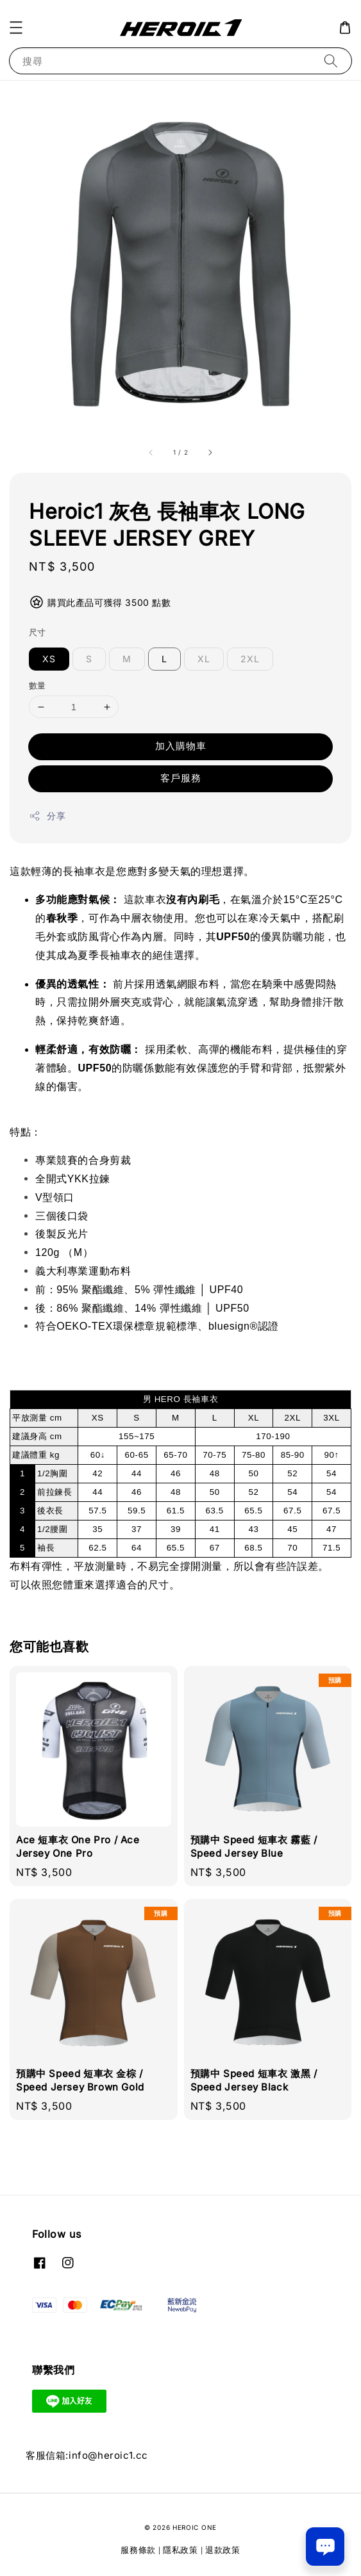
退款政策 (222, 2550)
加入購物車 (180, 746)
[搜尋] (330, 60)
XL (203, 658)
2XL (250, 658)
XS (49, 658)
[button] (16, 27)
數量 (37, 685)
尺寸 (37, 632)
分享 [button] (47, 816)
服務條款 (138, 2550)
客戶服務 (180, 778)
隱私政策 (180, 2550)
